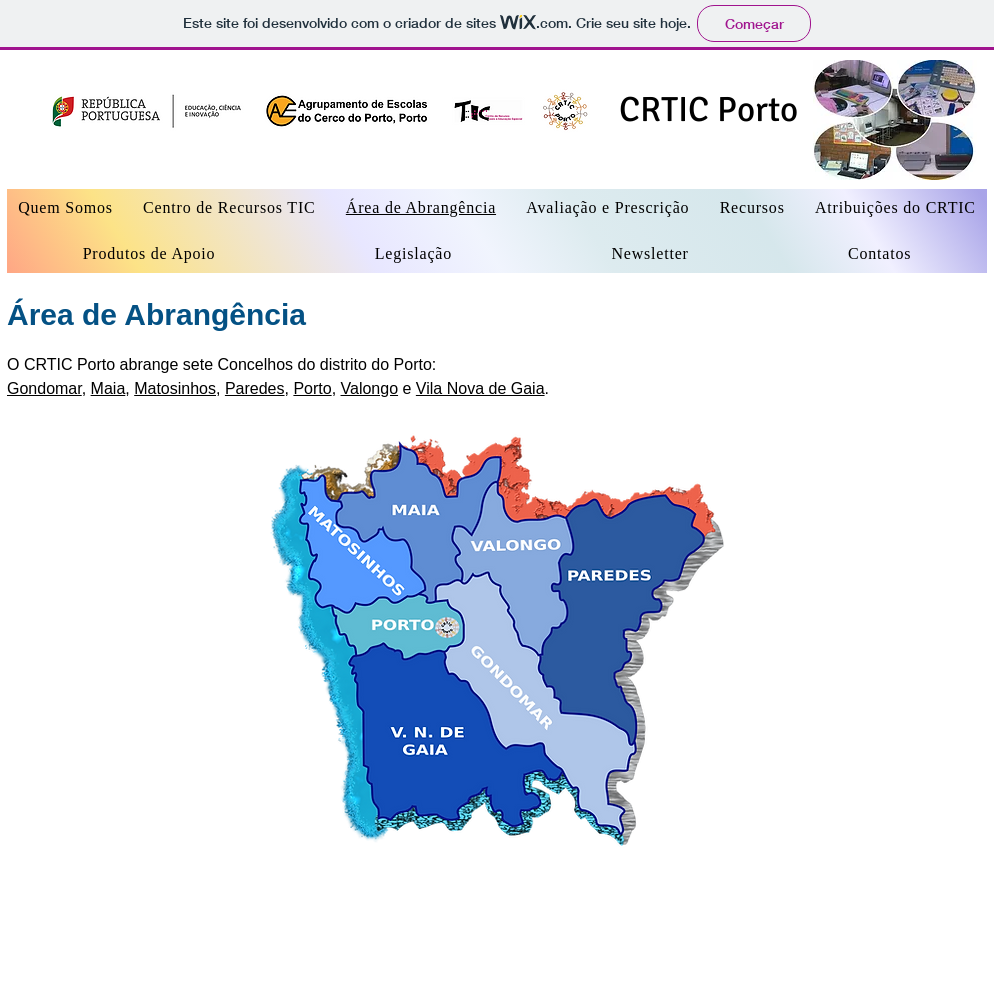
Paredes (255, 388)
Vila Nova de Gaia (480, 388)
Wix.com (334, 948)
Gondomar (44, 388)
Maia (108, 388)
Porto (312, 388)
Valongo (370, 388)
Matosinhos (175, 388)
